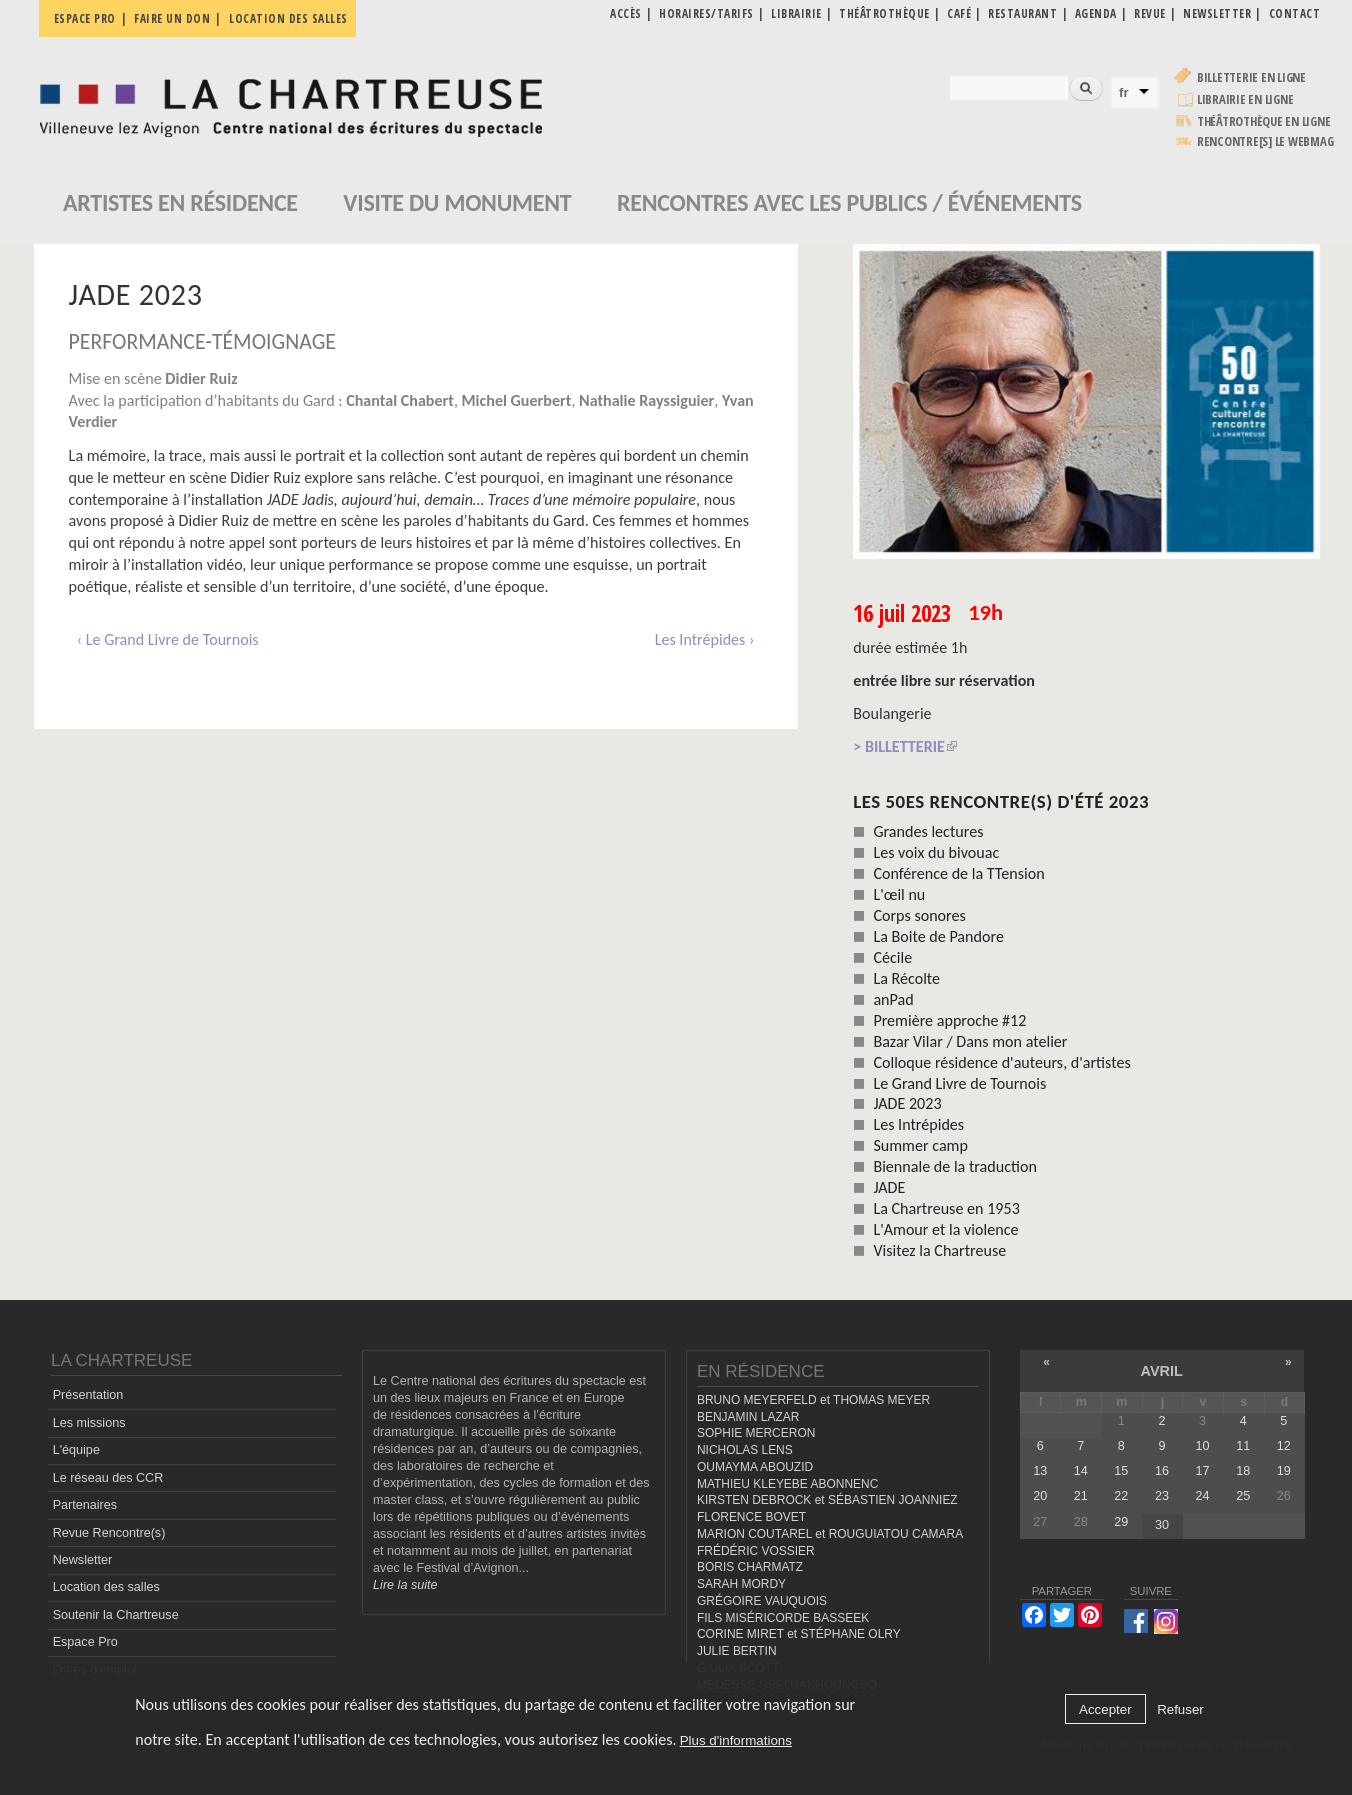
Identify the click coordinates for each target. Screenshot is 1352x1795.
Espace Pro (85, 1642)
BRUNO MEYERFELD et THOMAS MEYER (813, 1400)
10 (1203, 1446)
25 (1243, 1496)
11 (1243, 1446)
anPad (893, 999)
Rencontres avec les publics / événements (849, 202)
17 (1203, 1471)
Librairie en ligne (1245, 99)
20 (1040, 1496)
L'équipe (76, 1450)
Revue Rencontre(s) (109, 1533)
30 (1162, 1525)
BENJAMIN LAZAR (748, 1417)
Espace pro (85, 18)
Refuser (1180, 1709)
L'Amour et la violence (945, 1229)
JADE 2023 (907, 1103)
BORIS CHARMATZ (750, 1567)
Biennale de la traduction (955, 1166)
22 (1121, 1496)
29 (1121, 1522)
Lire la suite (405, 1585)
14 (1081, 1471)
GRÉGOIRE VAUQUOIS (762, 1601)
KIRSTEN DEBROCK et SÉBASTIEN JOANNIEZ (827, 1500)
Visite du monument (457, 202)
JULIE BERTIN (737, 1651)
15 (1121, 1471)
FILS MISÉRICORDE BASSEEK (783, 1618)
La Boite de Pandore (938, 936)
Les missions (89, 1423)
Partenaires (85, 1505)
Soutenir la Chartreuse (116, 1615)
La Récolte (906, 978)
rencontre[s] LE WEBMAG (1265, 141)
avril (1162, 1371)
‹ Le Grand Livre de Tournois (168, 639)
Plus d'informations (736, 1740)
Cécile (892, 957)
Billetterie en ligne (1251, 77)
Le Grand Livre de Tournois (959, 1083)
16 (1162, 1471)
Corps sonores (919, 915)
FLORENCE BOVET (751, 1517)
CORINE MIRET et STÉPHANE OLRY (799, 1634)
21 (1081, 1496)
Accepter (1105, 1709)
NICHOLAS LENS (745, 1450)
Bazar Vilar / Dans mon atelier (970, 1041)
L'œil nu (899, 894)
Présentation (88, 1395)
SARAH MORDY (741, 1584)
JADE (889, 1187)
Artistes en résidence (180, 202)
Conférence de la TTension (958, 873)
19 (1284, 1471)
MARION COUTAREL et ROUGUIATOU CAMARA (830, 1534)
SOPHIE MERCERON (756, 1433)
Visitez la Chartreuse (939, 1250)
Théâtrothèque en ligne (1264, 121)
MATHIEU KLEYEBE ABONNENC (787, 1484)
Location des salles (288, 18)
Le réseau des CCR (108, 1478)
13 (1040, 1471)
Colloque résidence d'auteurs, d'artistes (1001, 1062)
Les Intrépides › (705, 639)
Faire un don (172, 18)
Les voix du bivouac (936, 852)
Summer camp (920, 1145)
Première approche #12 (949, 1020)
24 (1203, 1496)
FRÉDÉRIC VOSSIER (756, 1551)
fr (1124, 92)
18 (1243, 1471)
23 (1162, 1496)
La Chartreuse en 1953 (946, 1208)
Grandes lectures (928, 831)
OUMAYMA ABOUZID (755, 1467)
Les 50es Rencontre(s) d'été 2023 (1001, 801)
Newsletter (83, 1560)
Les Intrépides (918, 1124)
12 (1284, 1446)
